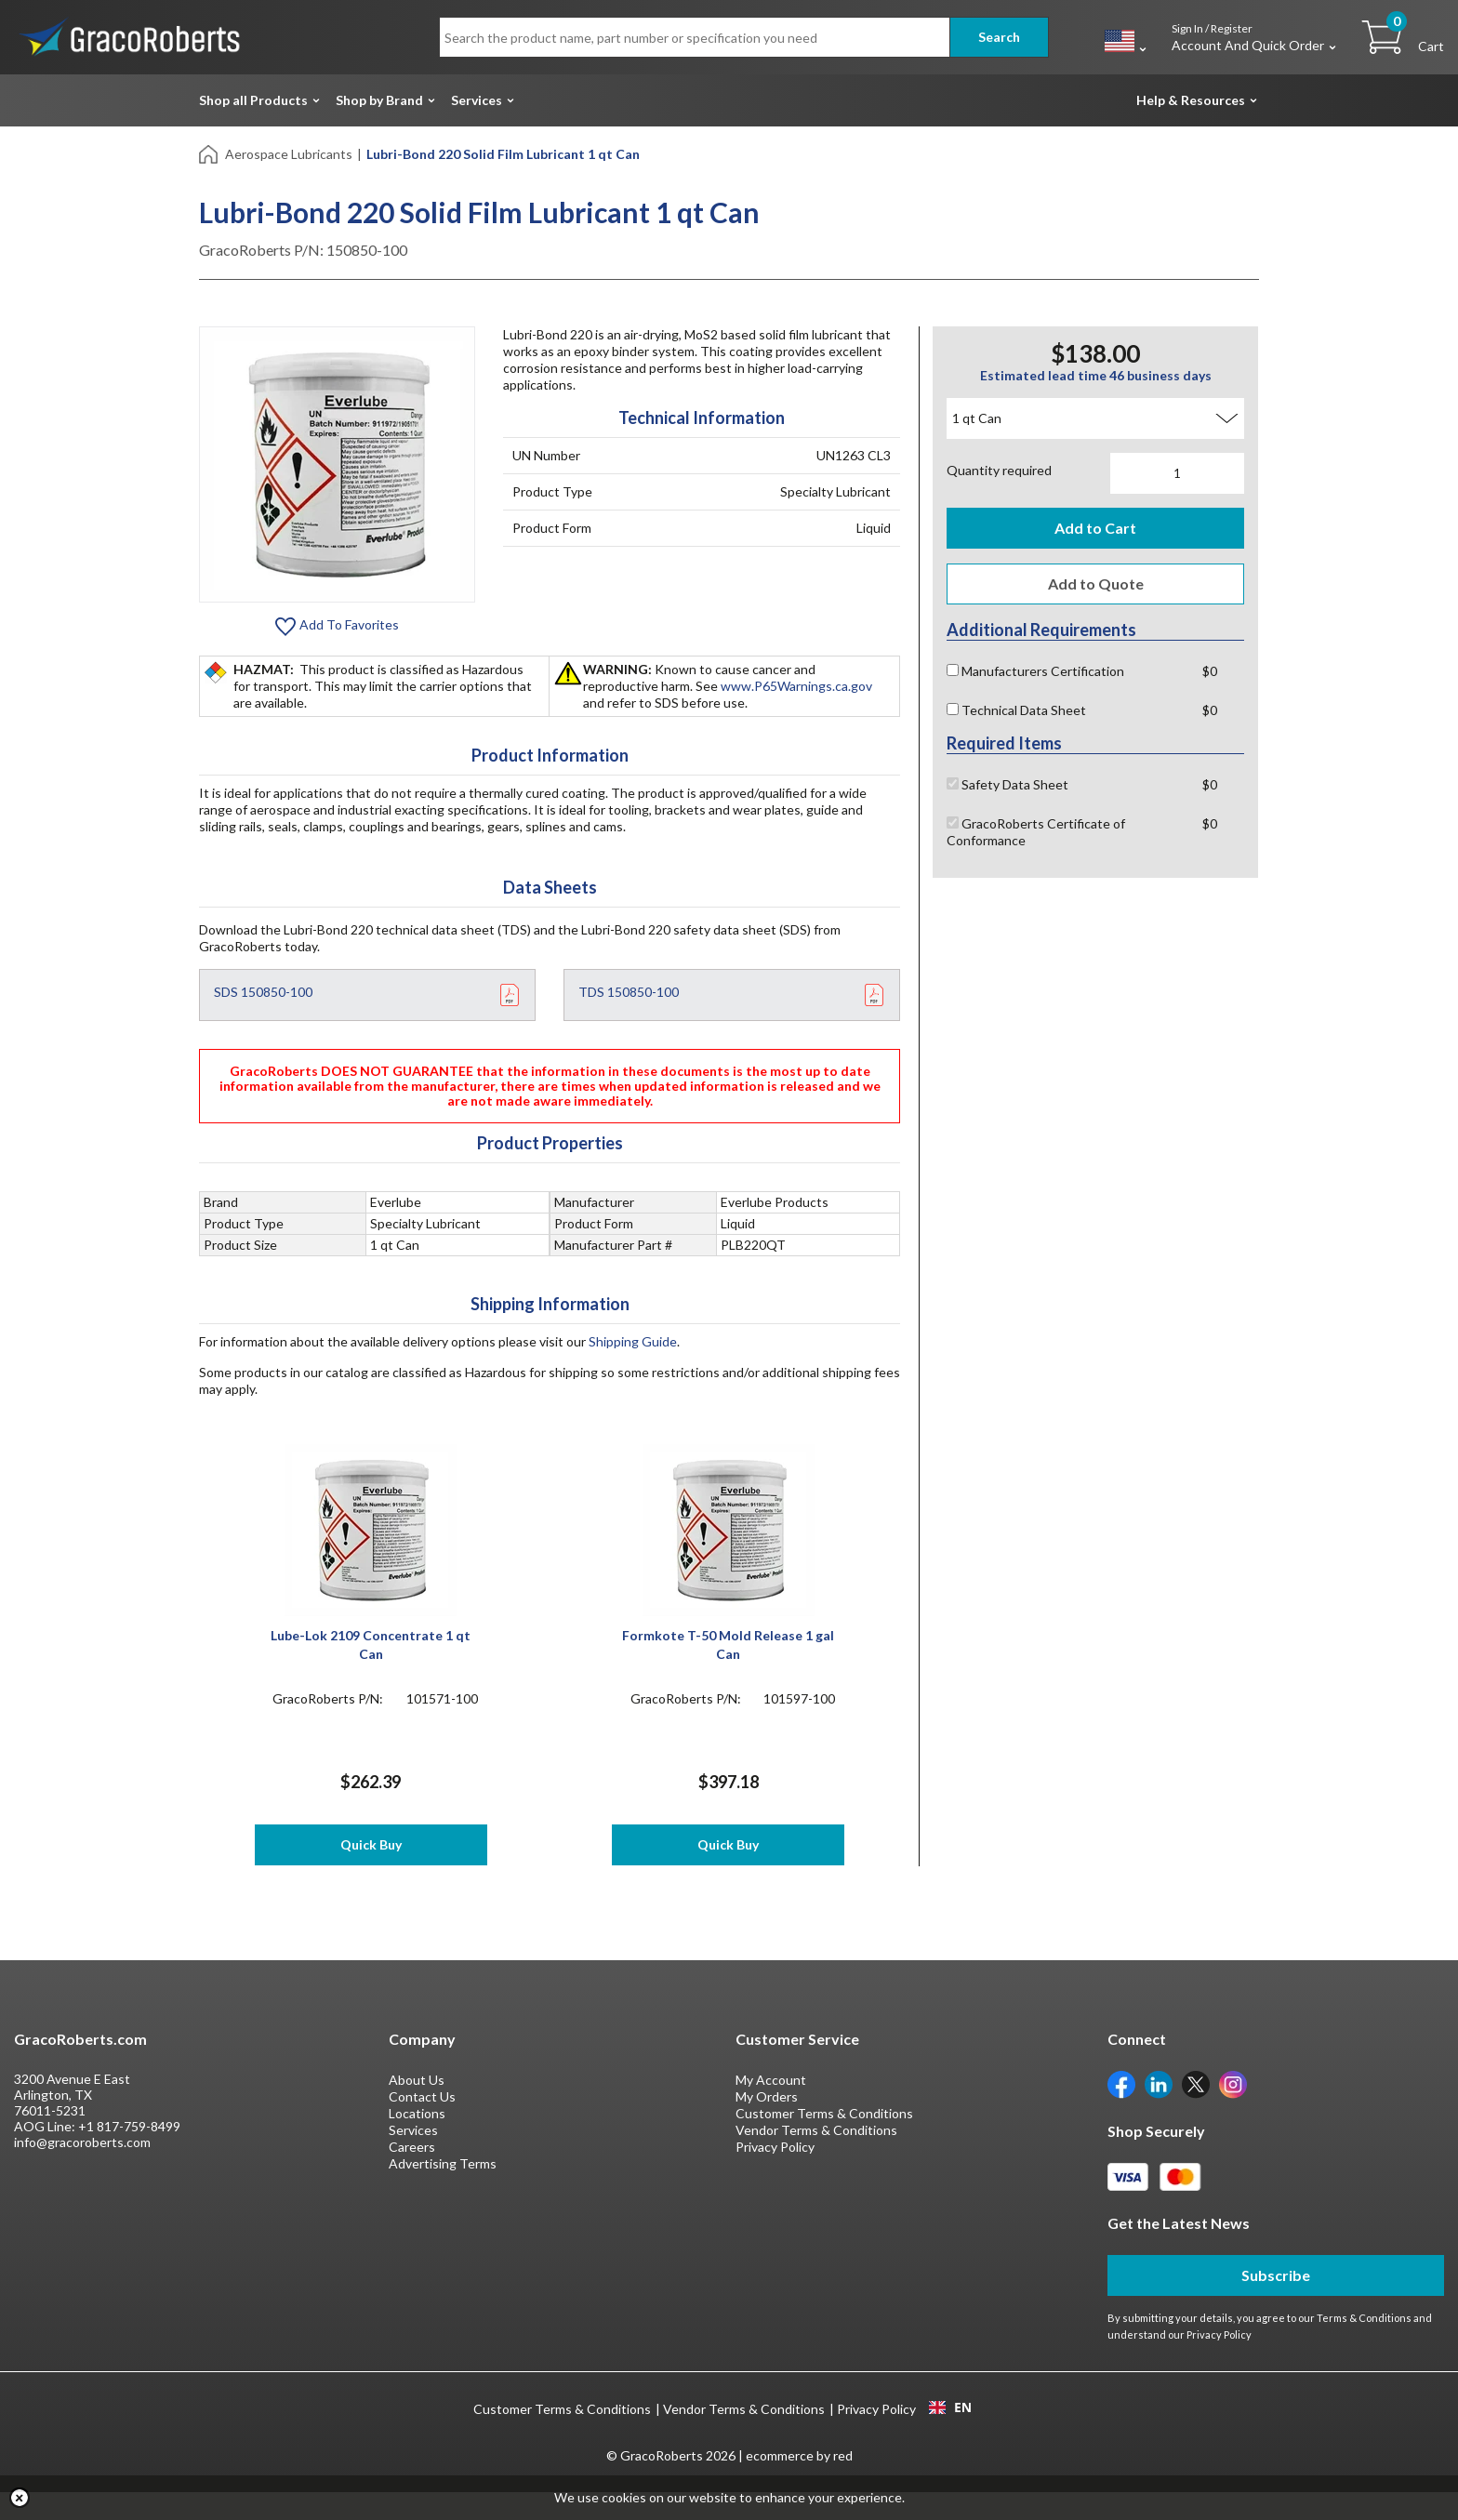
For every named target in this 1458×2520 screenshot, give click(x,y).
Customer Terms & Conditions (824, 2141)
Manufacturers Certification (1035, 671)
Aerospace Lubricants (288, 154)
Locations (417, 2141)
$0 (1209, 671)
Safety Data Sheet (1007, 784)
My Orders (767, 2124)
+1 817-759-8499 (129, 2154)
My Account (771, 2107)
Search (999, 37)
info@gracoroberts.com (82, 2170)
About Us (416, 2107)
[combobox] (950, 2435)
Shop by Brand (379, 100)
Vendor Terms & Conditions (816, 2158)
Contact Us (422, 2124)
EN (950, 2435)
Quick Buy (371, 1844)
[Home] (209, 153)
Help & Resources (1190, 100)
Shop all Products (253, 100)
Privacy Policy (775, 2174)
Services (476, 100)
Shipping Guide (633, 1341)
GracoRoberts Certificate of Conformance (1036, 832)
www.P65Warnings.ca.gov (796, 686)
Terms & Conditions (1364, 2346)
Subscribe (1275, 2303)
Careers (412, 2174)
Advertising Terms (443, 2191)
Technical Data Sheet (1016, 710)
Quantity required (999, 470)
